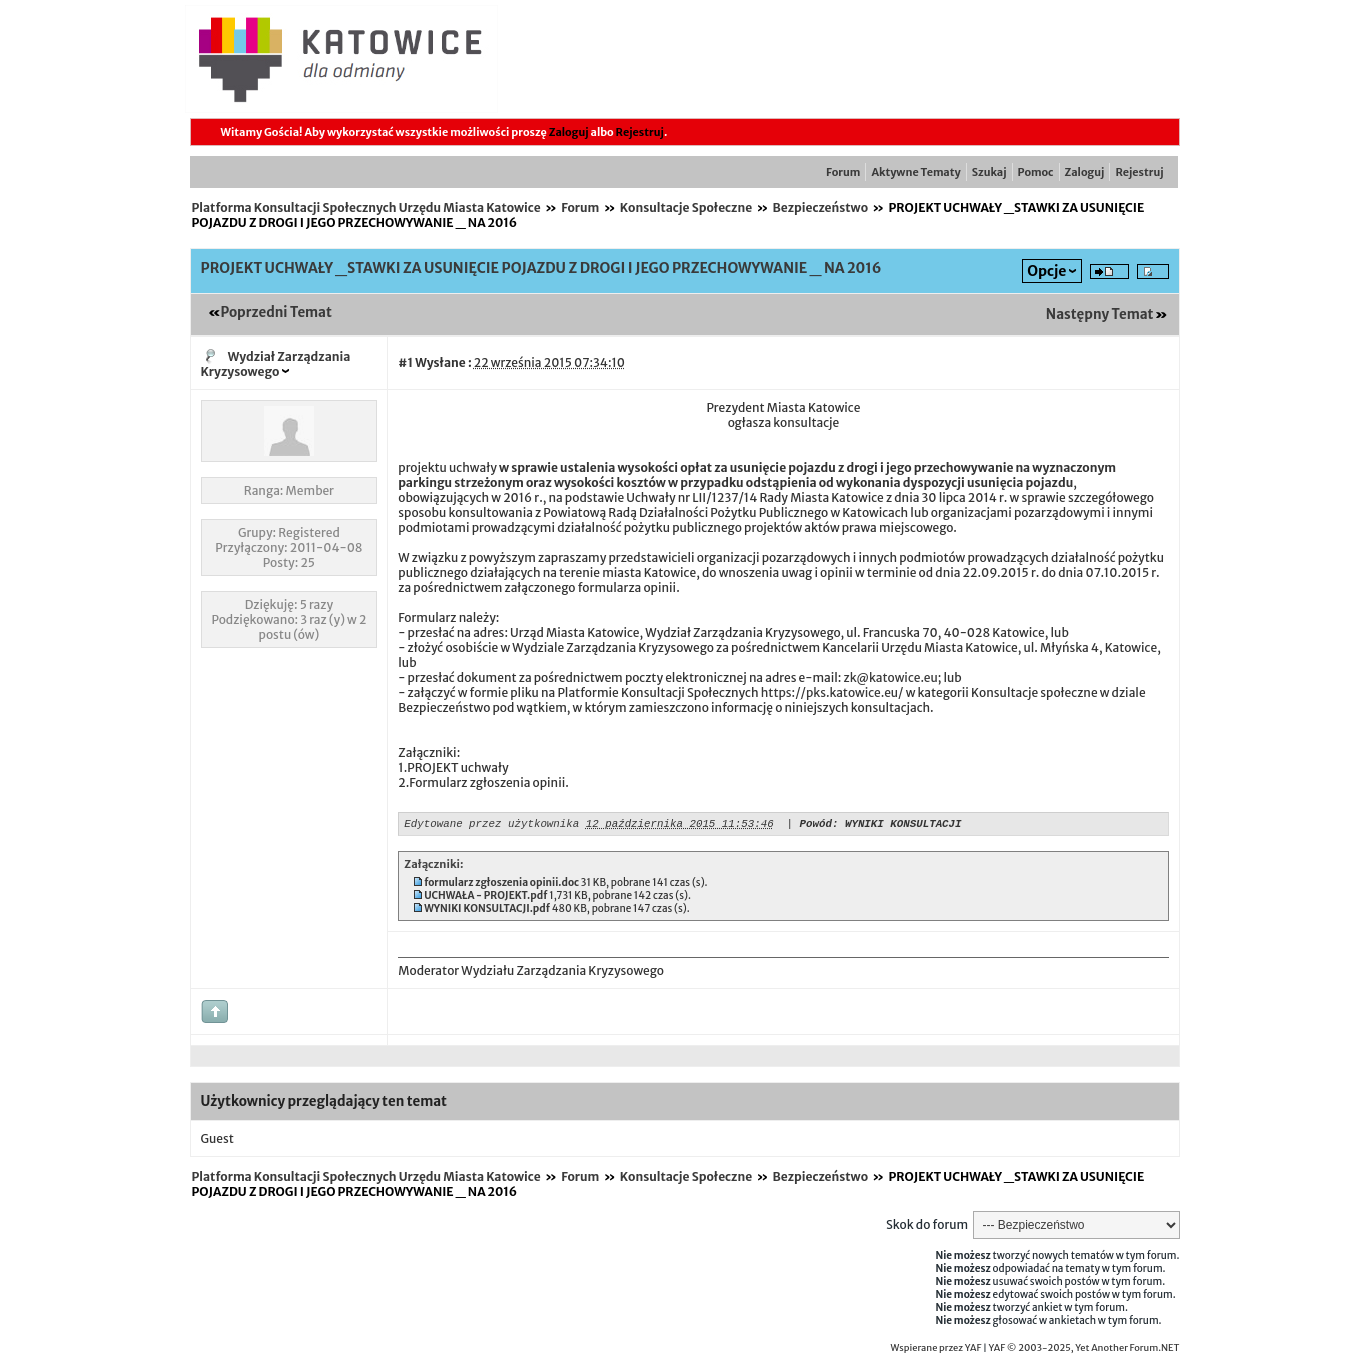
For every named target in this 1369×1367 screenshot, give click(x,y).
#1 (405, 362)
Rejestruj (640, 132)
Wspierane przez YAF (936, 1351)
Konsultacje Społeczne (686, 207)
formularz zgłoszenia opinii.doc (501, 885)
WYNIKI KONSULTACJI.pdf (487, 911)
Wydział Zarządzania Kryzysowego (276, 364)
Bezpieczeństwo (820, 207)
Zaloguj (569, 132)
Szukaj (989, 172)
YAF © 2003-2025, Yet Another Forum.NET (1084, 1351)
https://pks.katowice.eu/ (832, 692)
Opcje (1046, 271)
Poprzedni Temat (276, 312)
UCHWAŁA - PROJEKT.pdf (485, 898)
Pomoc (1036, 172)
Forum (843, 172)
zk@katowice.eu (890, 677)
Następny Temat (1100, 314)
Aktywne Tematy (915, 172)
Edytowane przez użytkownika (491, 825)
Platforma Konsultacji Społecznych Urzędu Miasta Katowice (366, 207)
